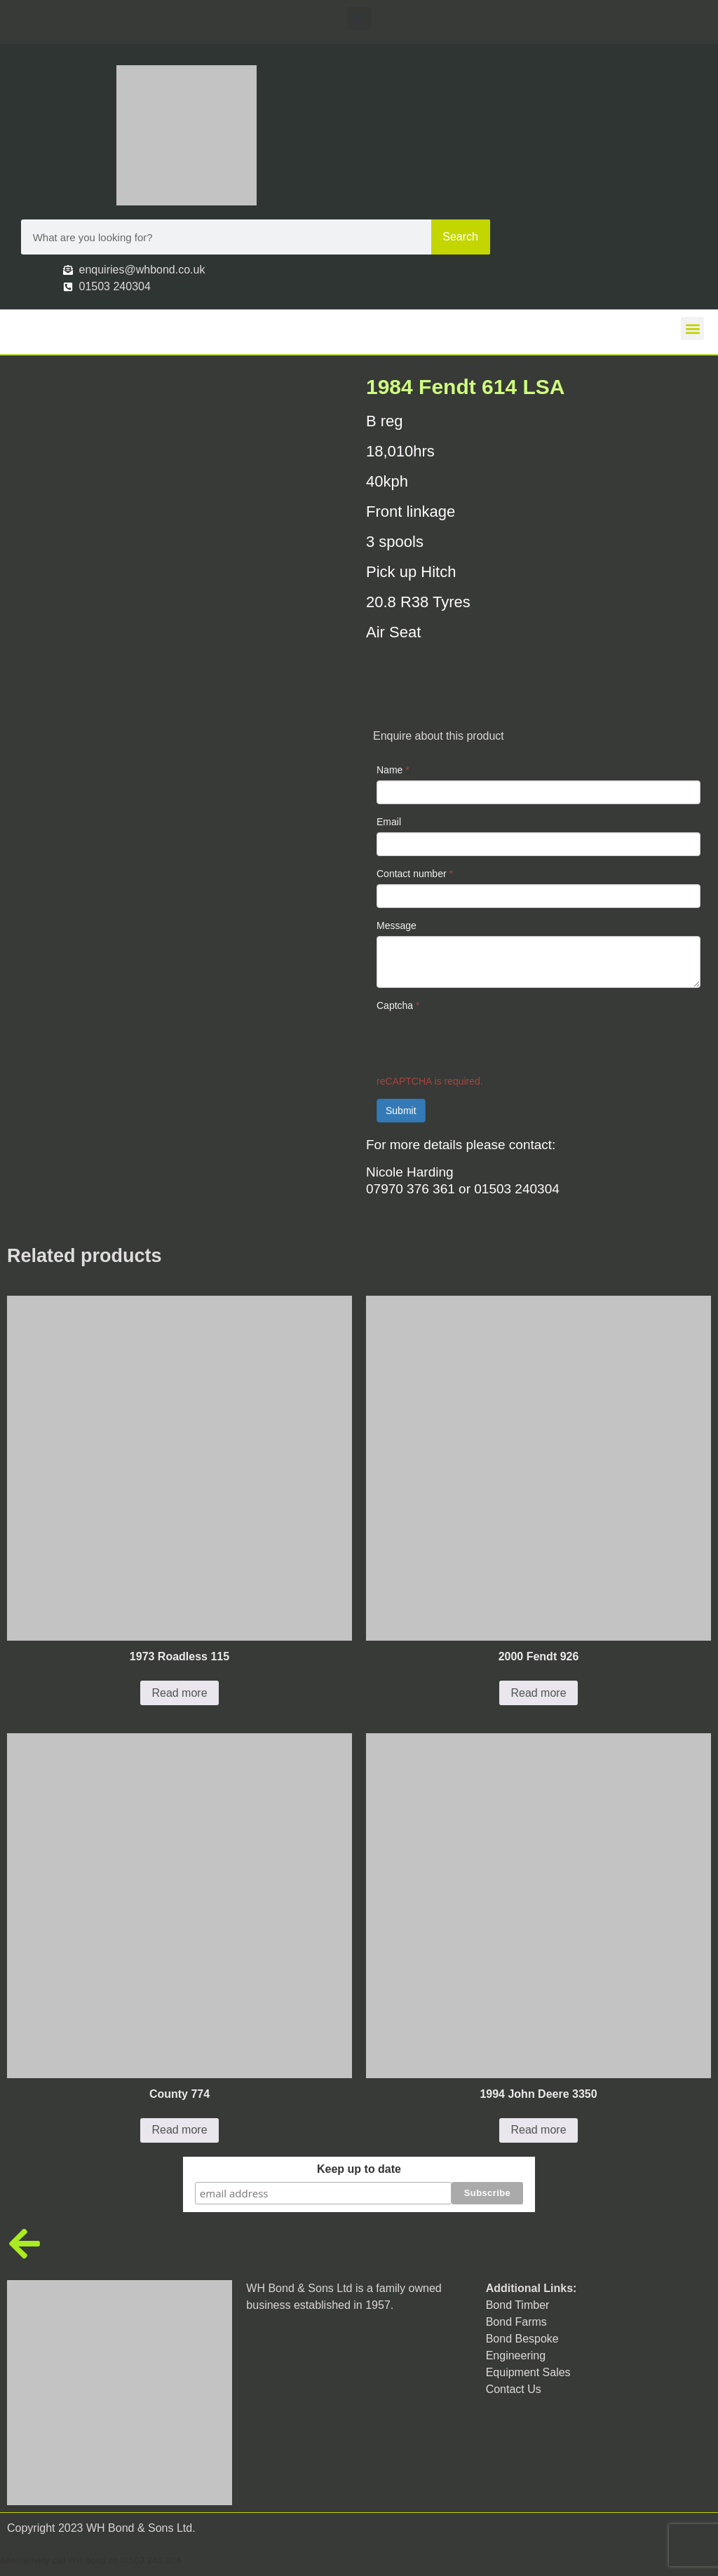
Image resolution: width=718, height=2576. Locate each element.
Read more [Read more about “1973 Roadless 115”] (179, 1693)
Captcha (398, 1005)
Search (460, 237)
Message (396, 925)
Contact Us (513, 2388)
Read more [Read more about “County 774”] (179, 2130)
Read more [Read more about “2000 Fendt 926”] (538, 1693)
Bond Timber (518, 2304)
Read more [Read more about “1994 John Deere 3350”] (538, 2130)
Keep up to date (359, 2169)
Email (389, 821)
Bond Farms (516, 2321)
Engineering (516, 2355)
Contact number (415, 873)
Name (393, 769)
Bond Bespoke (522, 2338)
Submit (401, 1110)
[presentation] (483, 1043)
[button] (359, 18)
